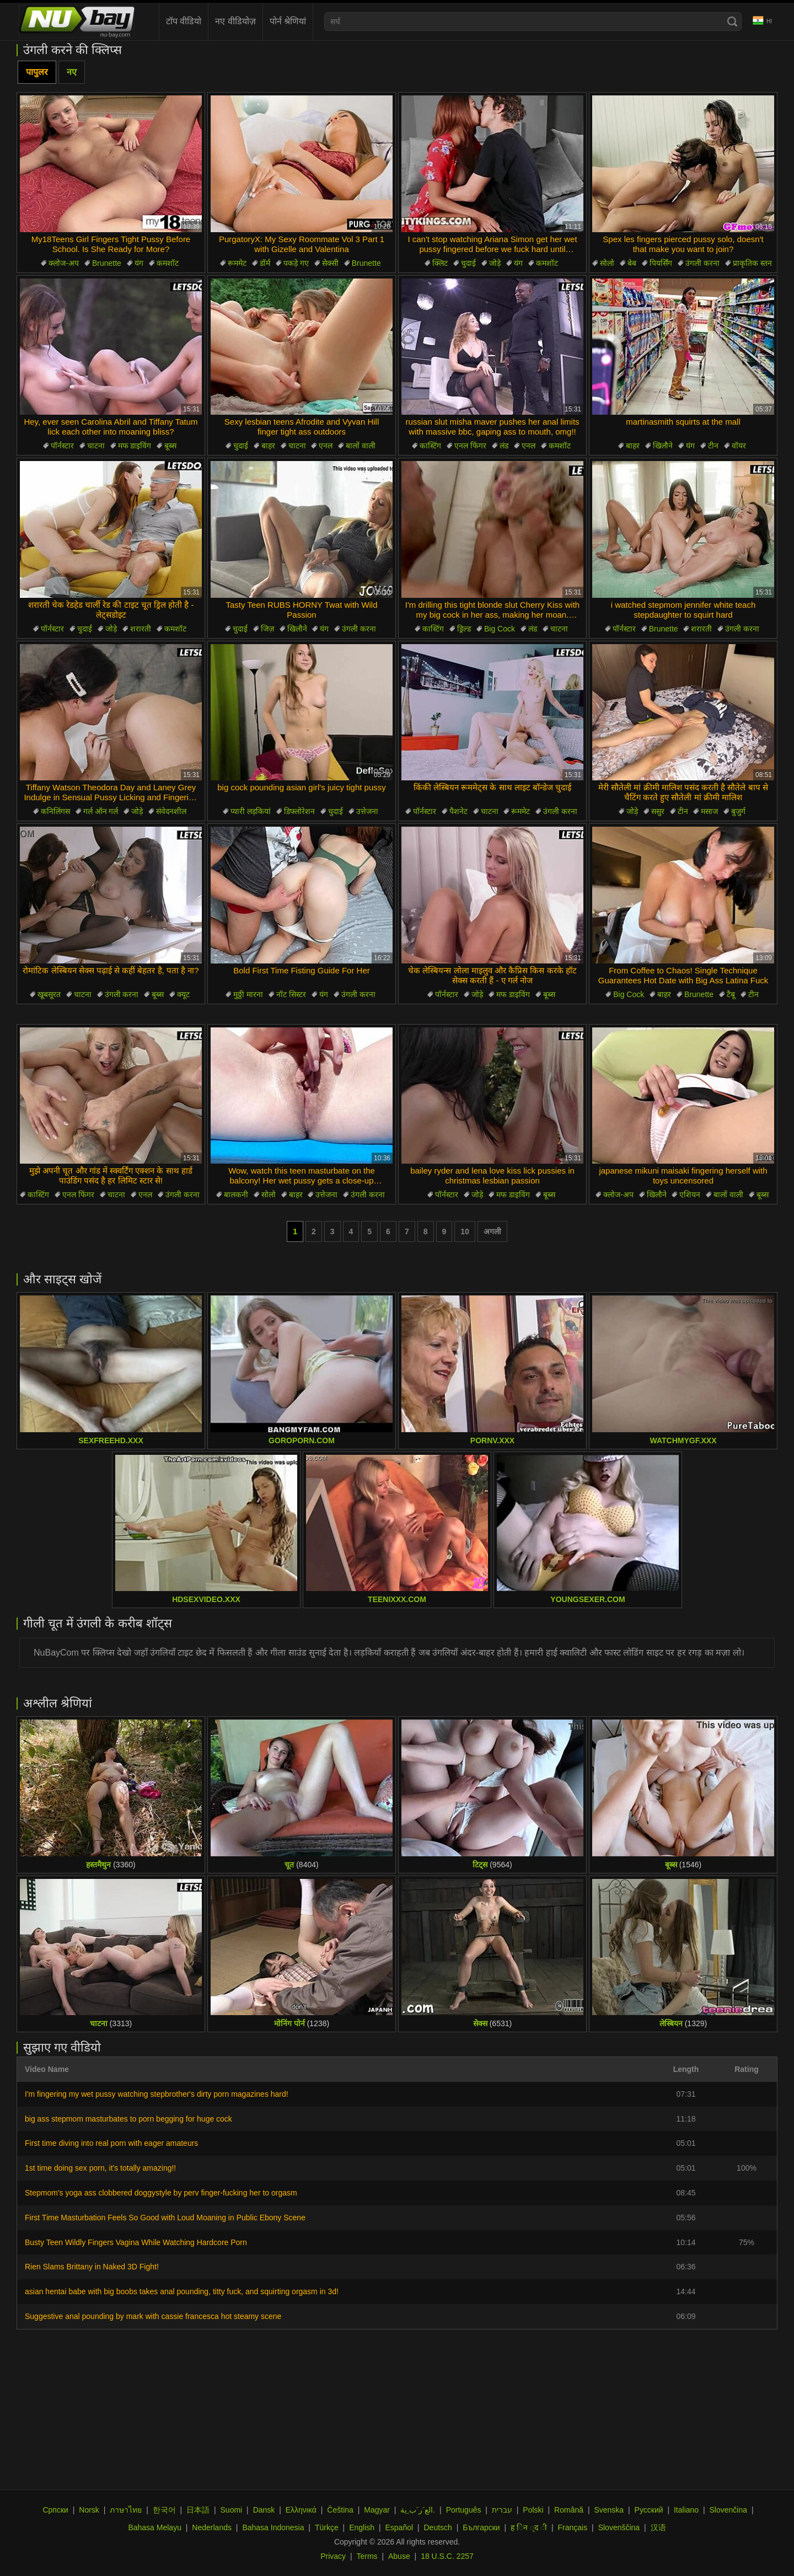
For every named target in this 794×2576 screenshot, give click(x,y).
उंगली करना (702, 263)
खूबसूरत (49, 994)
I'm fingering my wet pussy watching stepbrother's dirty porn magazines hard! (156, 2094)
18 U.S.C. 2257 (447, 2556)
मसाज (709, 811)
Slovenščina (619, 2527)
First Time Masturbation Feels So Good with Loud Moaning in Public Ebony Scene (165, 2217)
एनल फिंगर (470, 445)
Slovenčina (729, 2509)
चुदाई (468, 263)
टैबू (731, 994)
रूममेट (237, 263)
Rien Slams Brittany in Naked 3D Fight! (92, 2266)
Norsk (89, 2509)
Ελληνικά (301, 2509)
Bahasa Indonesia (273, 2527)
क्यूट (183, 994)
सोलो (607, 263)
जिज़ (267, 628)
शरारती (140, 628)
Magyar (377, 2509)
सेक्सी (330, 263)
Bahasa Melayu (154, 2527)
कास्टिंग (430, 445)
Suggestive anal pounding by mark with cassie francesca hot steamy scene (153, 2316)
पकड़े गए (296, 263)
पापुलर (37, 72)
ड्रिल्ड (464, 628)
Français (573, 2527)
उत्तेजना (367, 811)
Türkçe (327, 2527)
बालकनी (236, 1194)
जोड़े (495, 263)
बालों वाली (360, 445)
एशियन (689, 1194)
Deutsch (437, 2527)
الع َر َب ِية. (417, 2509)
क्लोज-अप (64, 263)
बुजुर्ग (738, 811)
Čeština (340, 2509)
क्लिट (440, 263)
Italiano (686, 2509)
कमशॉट (168, 263)
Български (481, 2527)
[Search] (732, 21)
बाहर (268, 445)
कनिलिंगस (55, 811)
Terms (366, 2556)
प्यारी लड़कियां (250, 811)
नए (72, 72)
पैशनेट (458, 811)
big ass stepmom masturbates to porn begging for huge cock (128, 2118)
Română (568, 2509)
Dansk (264, 2509)
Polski (533, 2509)
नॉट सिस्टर (291, 994)
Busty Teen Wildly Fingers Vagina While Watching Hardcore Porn (136, 2242)
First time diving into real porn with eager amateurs (111, 2143)
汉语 (658, 2527)
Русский (649, 2509)
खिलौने (663, 445)
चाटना (96, 445)
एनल (325, 445)
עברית (502, 2509)
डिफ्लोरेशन (299, 811)
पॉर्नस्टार (62, 445)
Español (399, 2527)
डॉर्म (265, 263)
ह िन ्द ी (529, 2527)
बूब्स (170, 445)
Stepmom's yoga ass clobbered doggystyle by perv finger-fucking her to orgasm (161, 2192)
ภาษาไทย (126, 2509)
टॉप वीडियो (183, 21)
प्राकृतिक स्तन (752, 263)
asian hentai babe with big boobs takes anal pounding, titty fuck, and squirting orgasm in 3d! (182, 2291)
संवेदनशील (171, 811)
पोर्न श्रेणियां (288, 21)
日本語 (198, 2509)
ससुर (657, 811)
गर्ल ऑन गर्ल (101, 811)
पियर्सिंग (661, 263)
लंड (504, 445)
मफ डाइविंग (135, 445)
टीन (713, 445)
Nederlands (212, 2527)
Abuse (399, 2556)
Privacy (333, 2556)
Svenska (609, 2509)
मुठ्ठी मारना (248, 994)
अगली (492, 1231)
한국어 (164, 2509)
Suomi (232, 2509)
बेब (631, 263)
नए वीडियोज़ (235, 21)
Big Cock (499, 628)
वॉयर (739, 445)
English (361, 2527)
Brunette (106, 263)
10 (464, 1231)
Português (463, 2509)
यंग (139, 263)
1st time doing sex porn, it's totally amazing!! (100, 2167)
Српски (55, 2509)
